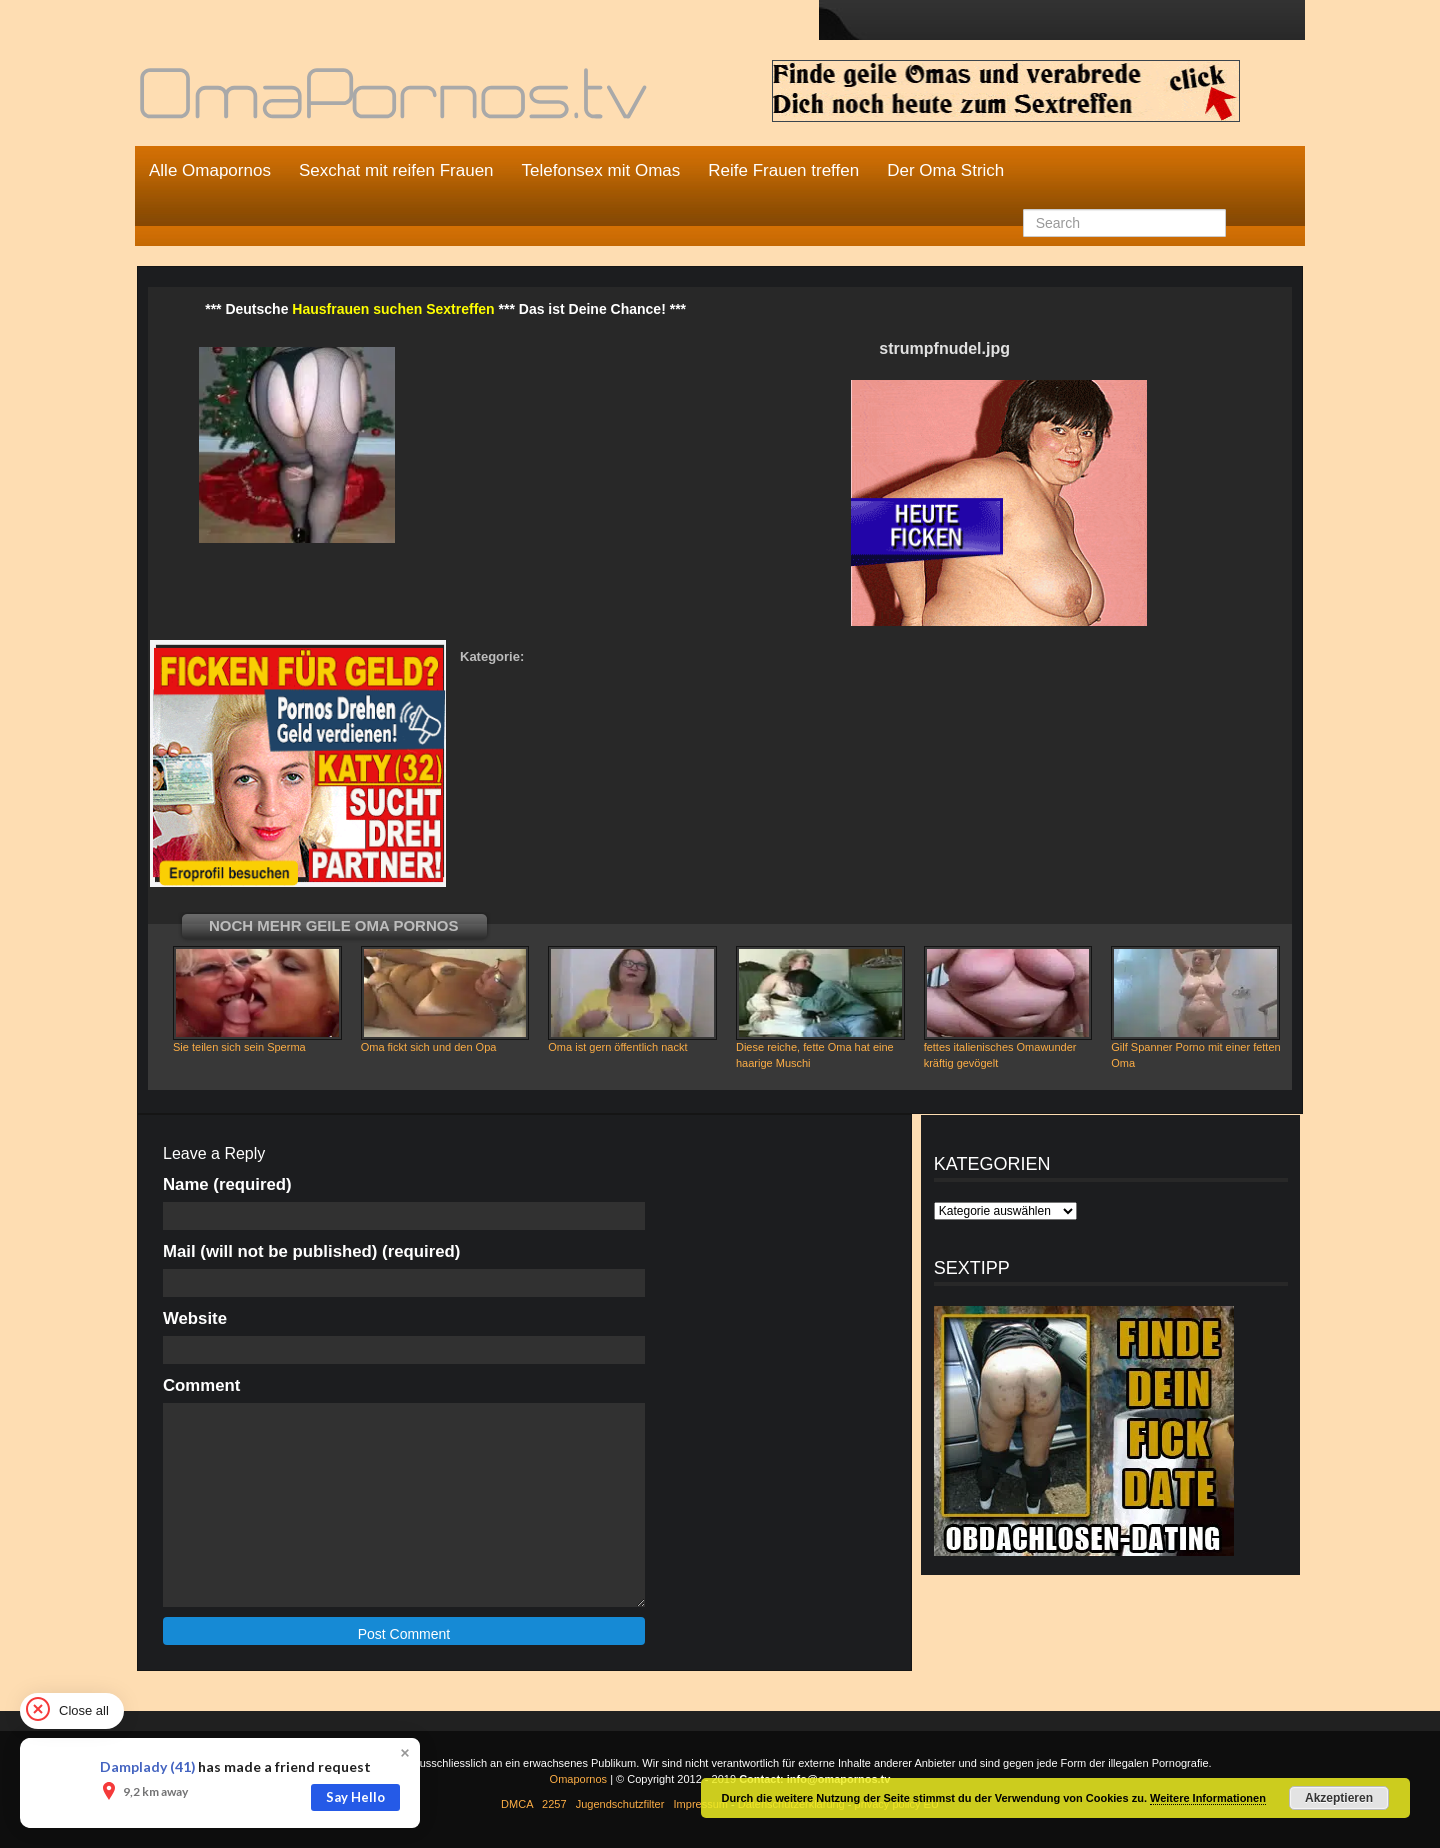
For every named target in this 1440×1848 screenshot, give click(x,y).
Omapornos (578, 1779)
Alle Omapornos (210, 170)
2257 (554, 1804)
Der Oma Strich (945, 170)
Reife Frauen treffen (783, 170)
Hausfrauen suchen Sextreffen (393, 309)
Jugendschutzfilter (620, 1804)
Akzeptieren (1339, 1798)
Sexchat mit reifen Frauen (396, 170)
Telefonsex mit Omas (601, 170)
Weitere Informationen (1208, 1798)
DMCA (517, 1804)
